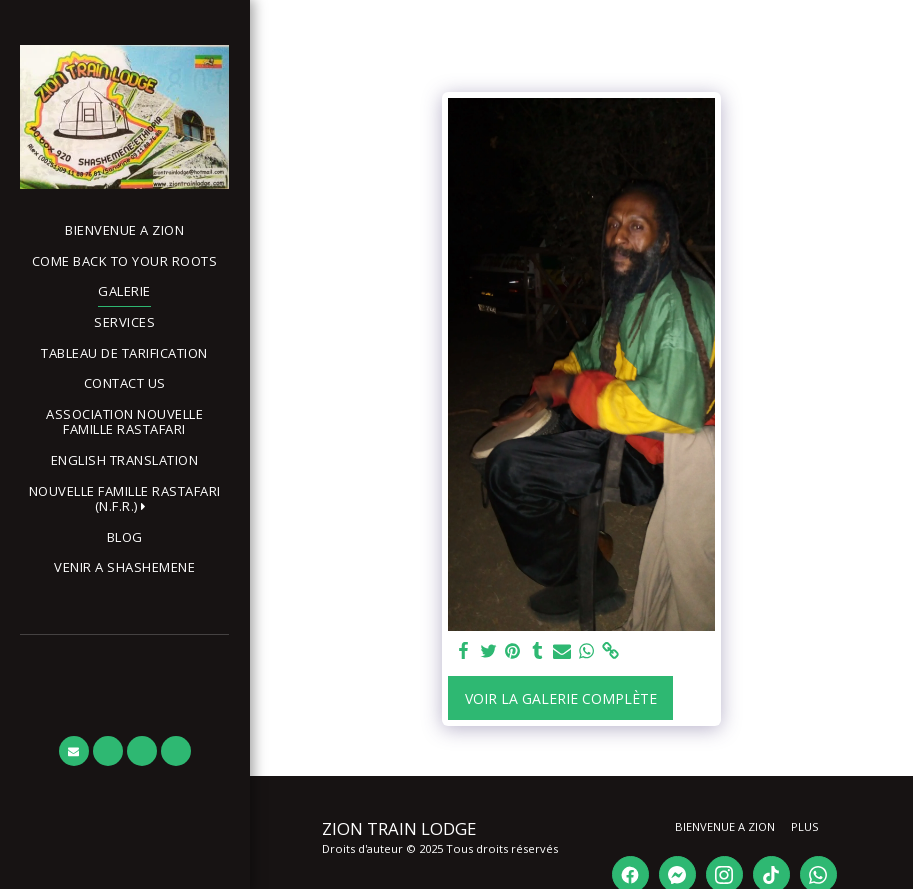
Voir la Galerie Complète (561, 698)
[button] (124, 499)
